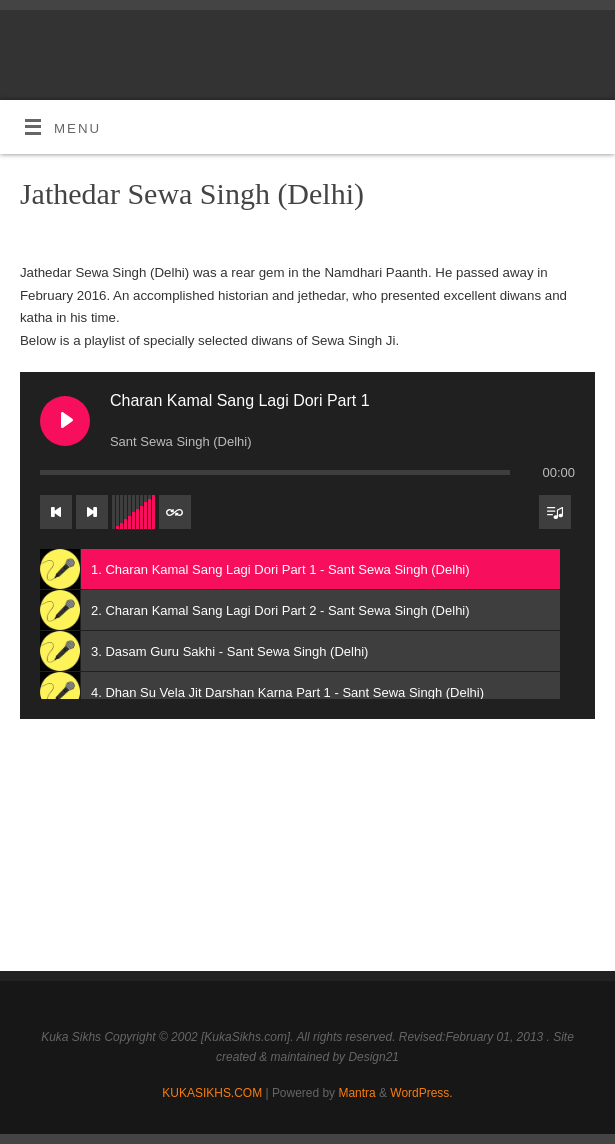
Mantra (356, 1093)
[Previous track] (56, 512)
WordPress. (421, 1093)
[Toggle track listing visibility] (555, 512)
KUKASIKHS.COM (212, 1093)
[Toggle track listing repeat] (175, 512)
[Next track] (92, 512)
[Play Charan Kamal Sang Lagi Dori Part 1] (65, 421)
